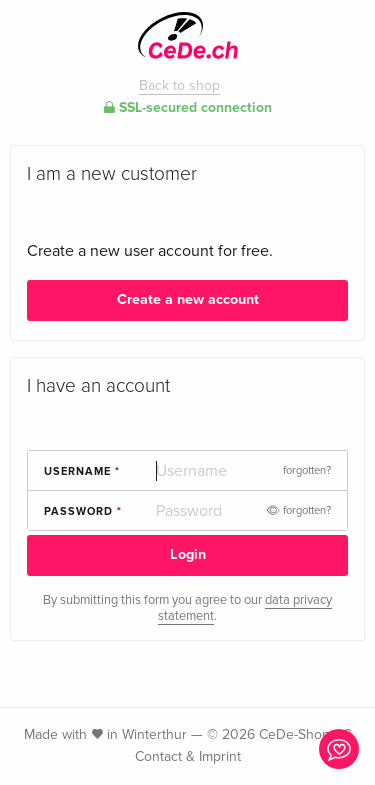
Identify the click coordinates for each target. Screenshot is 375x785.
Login (188, 554)
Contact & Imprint (188, 756)
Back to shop (179, 85)
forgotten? (307, 470)
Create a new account (188, 299)
